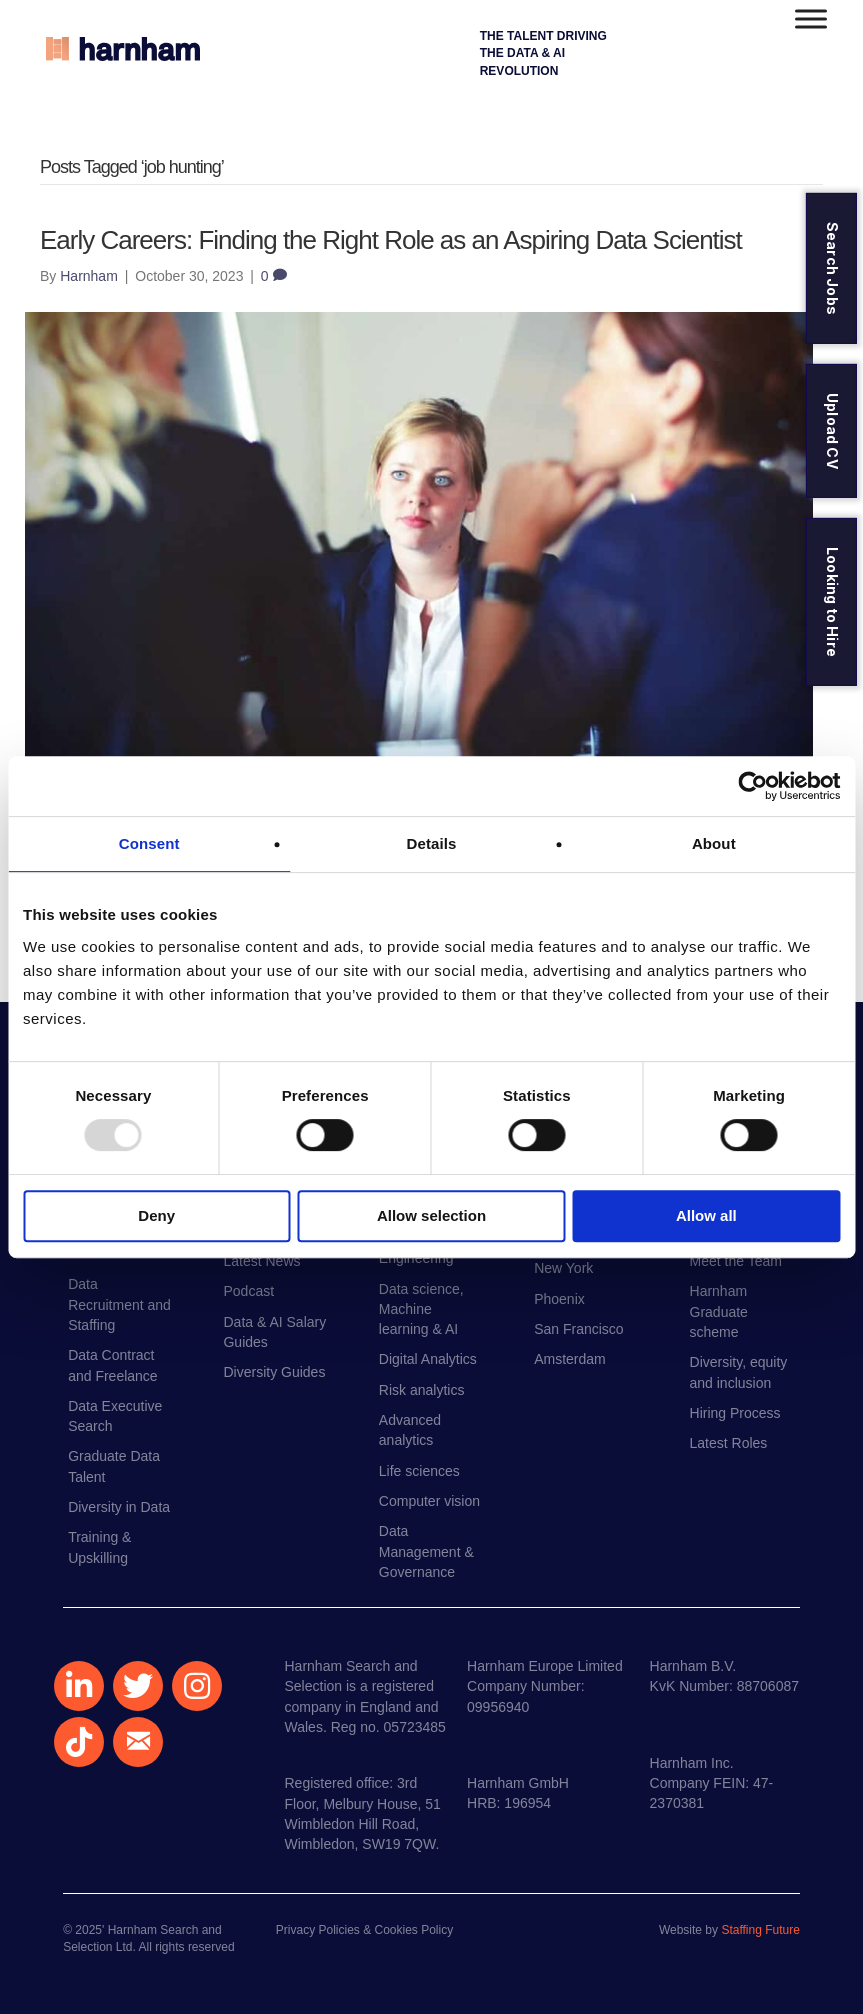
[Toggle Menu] (811, 18)
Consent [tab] (149, 843)
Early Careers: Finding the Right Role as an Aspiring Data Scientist (391, 240)
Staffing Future (760, 1930)
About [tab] (714, 843)
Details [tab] (432, 843)
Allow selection (431, 1215)
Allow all (706, 1215)
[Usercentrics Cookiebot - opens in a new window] (752, 786)
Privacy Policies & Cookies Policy (364, 1930)
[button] (79, 1686)
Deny (156, 1215)
